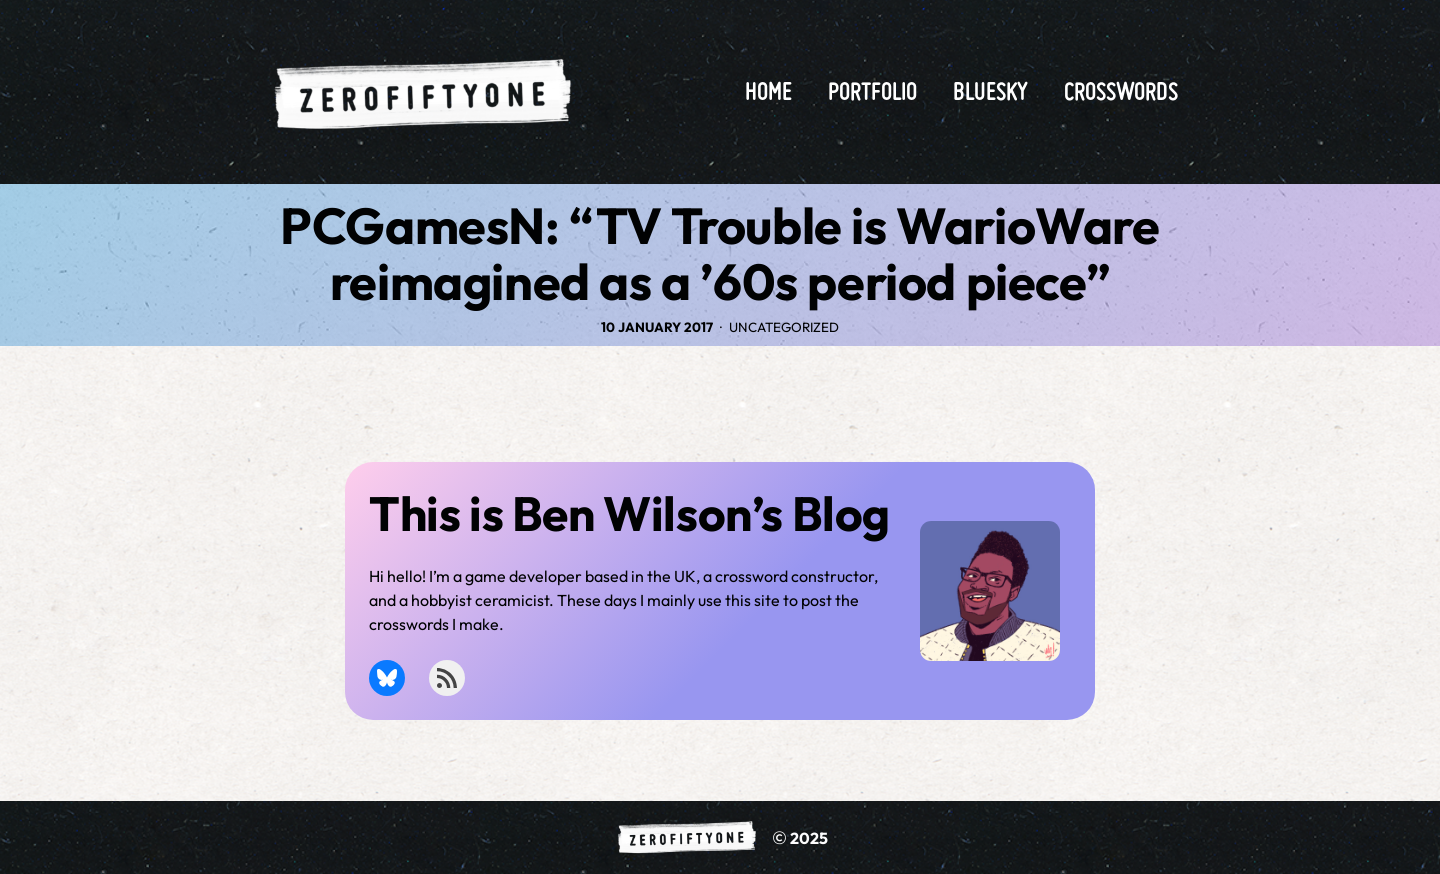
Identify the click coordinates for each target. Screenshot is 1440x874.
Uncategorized (784, 327)
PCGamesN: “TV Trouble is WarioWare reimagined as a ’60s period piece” (719, 254)
